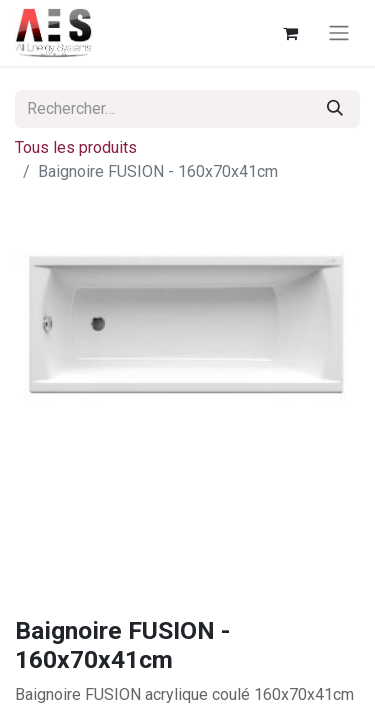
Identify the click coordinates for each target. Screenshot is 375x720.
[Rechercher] (335, 109)
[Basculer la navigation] (339, 33)
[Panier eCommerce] (290, 33)
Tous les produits (76, 147)
